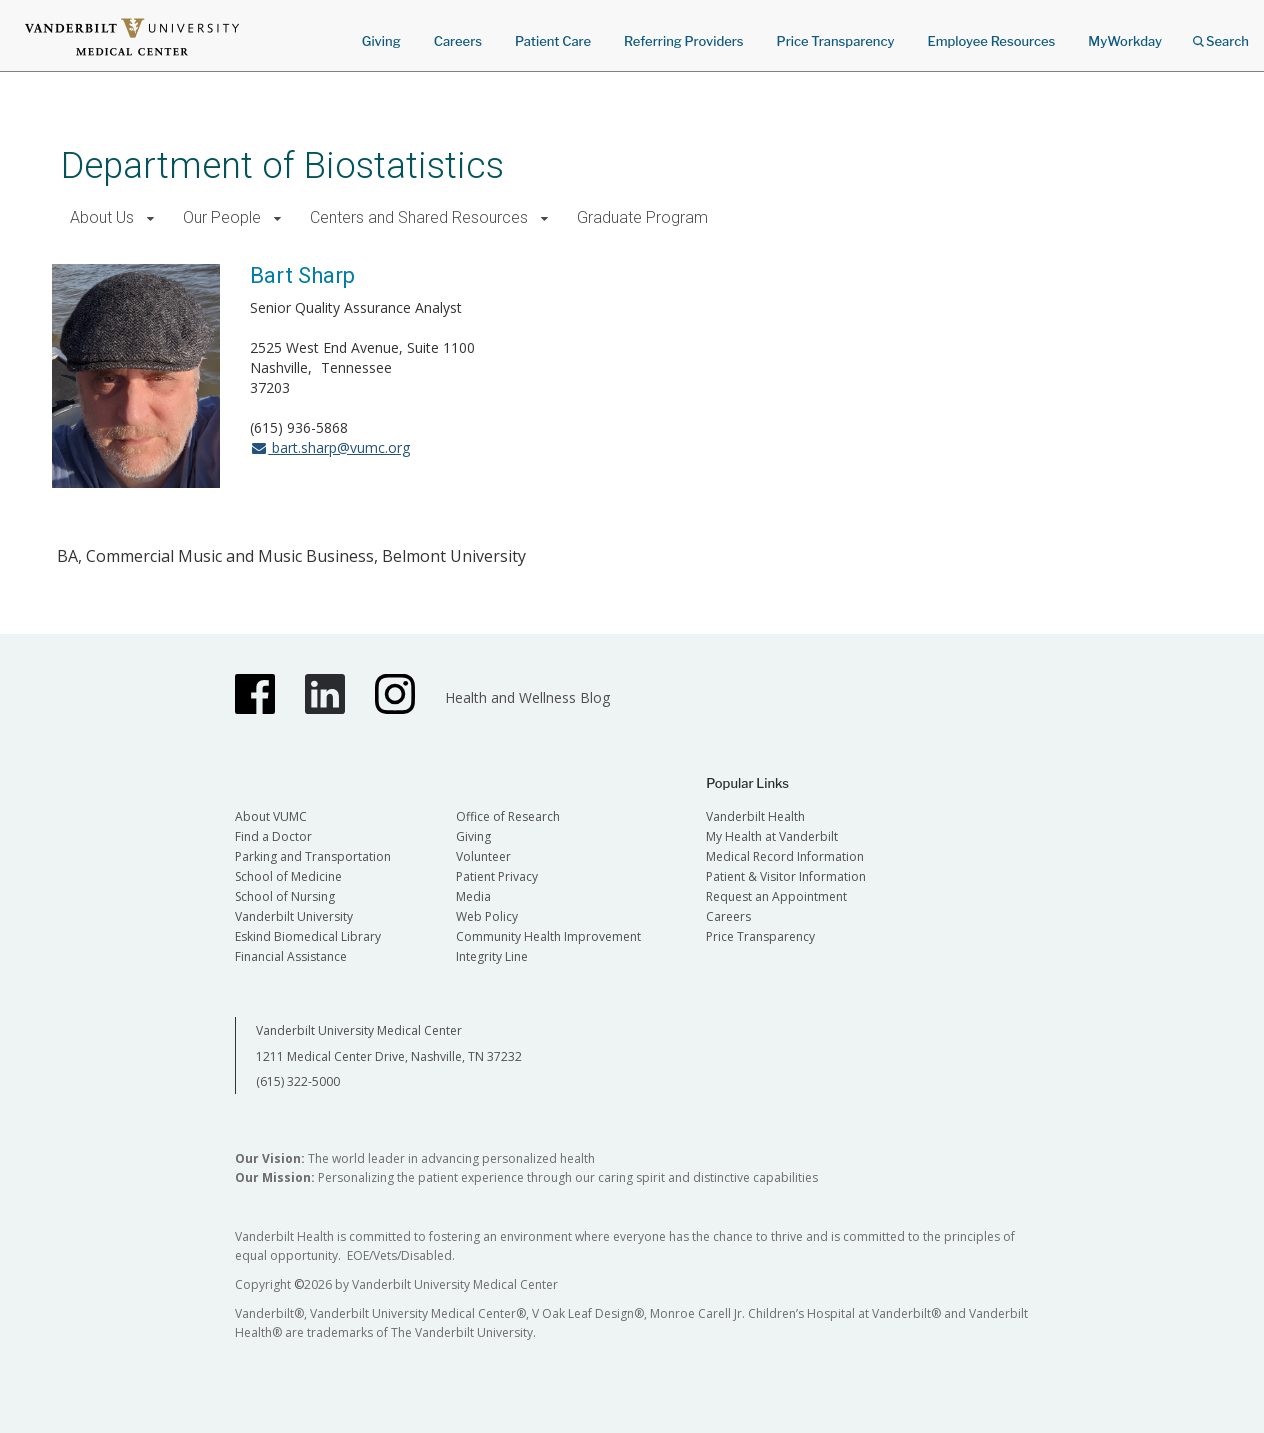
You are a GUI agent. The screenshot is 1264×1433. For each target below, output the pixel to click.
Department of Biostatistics (282, 165)
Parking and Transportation (313, 856)
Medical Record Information (785, 856)
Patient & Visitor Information (786, 876)
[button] (150, 218)
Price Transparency (836, 41)
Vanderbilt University (294, 916)
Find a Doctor (273, 836)
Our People (222, 217)
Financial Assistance (291, 956)
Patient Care (553, 41)
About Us (102, 217)
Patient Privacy (497, 876)
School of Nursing (285, 896)
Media (473, 896)
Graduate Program (642, 217)
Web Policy (487, 916)
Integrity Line (492, 956)
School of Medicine (288, 876)
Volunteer (483, 856)
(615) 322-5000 (298, 1081)
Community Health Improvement (548, 936)
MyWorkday (1125, 41)
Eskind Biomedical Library (308, 936)
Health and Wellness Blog (527, 697)
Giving (381, 41)
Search (1221, 34)
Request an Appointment (776, 896)
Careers (458, 41)
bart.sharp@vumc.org (330, 447)
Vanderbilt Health (755, 816)
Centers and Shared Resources (419, 217)
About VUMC (271, 816)
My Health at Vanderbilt (772, 836)
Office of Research (508, 816)
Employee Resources (991, 41)
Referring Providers (683, 41)
